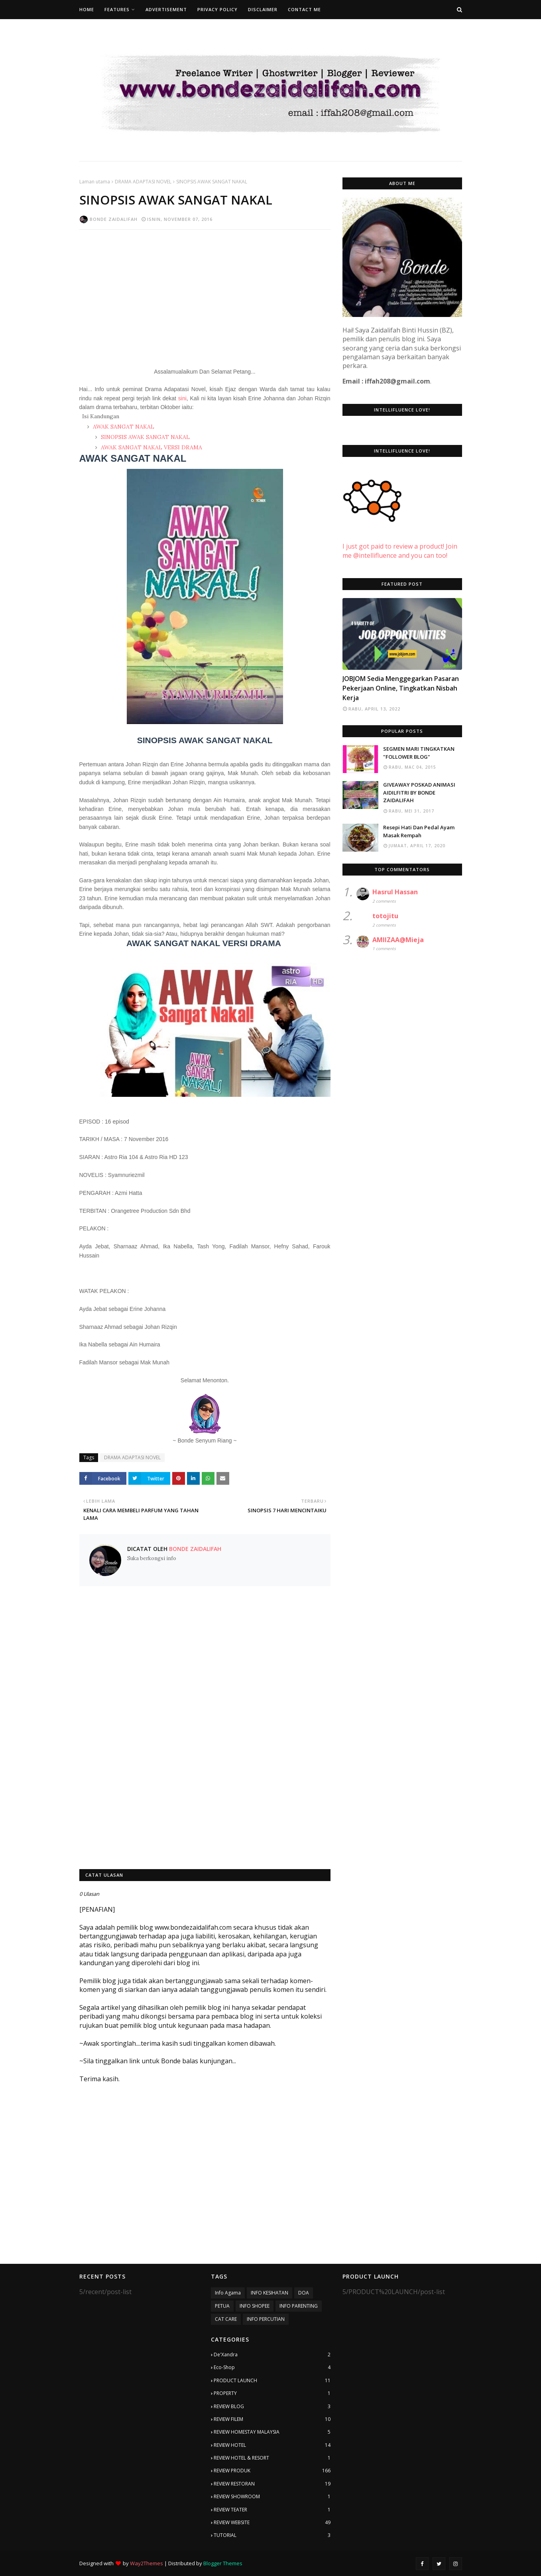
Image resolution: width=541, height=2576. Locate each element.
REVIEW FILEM (272, 2419)
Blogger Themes (222, 2563)
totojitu (385, 915)
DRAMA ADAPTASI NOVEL (143, 181)
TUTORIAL (272, 2535)
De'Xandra (272, 2354)
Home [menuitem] (86, 9)
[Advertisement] (205, 293)
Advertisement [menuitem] (166, 9)
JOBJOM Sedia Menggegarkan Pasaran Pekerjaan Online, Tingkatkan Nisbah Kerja (400, 688)
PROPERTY (272, 2393)
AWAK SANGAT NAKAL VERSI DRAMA (151, 447)
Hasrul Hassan (395, 892)
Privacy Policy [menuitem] (217, 9)
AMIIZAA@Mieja (398, 939)
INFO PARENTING (298, 2305)
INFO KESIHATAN (269, 2292)
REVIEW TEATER (272, 2509)
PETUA (222, 2305)
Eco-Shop (272, 2367)
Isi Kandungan (100, 416)
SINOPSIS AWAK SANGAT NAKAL (144, 437)
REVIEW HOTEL (272, 2445)
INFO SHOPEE (255, 2305)
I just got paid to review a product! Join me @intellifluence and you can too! (399, 542)
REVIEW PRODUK (272, 2470)
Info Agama (228, 2292)
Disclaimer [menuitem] (262, 9)
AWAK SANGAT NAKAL (122, 426)
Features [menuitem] (117, 9)
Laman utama (94, 181)
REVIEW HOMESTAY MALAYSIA (272, 2432)
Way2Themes (146, 2563)
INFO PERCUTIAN (266, 2319)
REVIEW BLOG (272, 2406)
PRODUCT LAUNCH (272, 2380)
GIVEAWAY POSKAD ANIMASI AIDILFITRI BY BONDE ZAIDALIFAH (419, 792)
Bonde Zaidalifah (114, 219)
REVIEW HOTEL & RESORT (272, 2458)
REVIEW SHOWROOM (272, 2496)
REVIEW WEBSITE (272, 2522)
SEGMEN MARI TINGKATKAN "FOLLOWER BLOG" (418, 752)
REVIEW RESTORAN (272, 2484)
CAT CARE (226, 2319)
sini (182, 398)
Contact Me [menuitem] (304, 9)
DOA (303, 2292)
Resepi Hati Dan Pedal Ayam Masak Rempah (418, 831)
